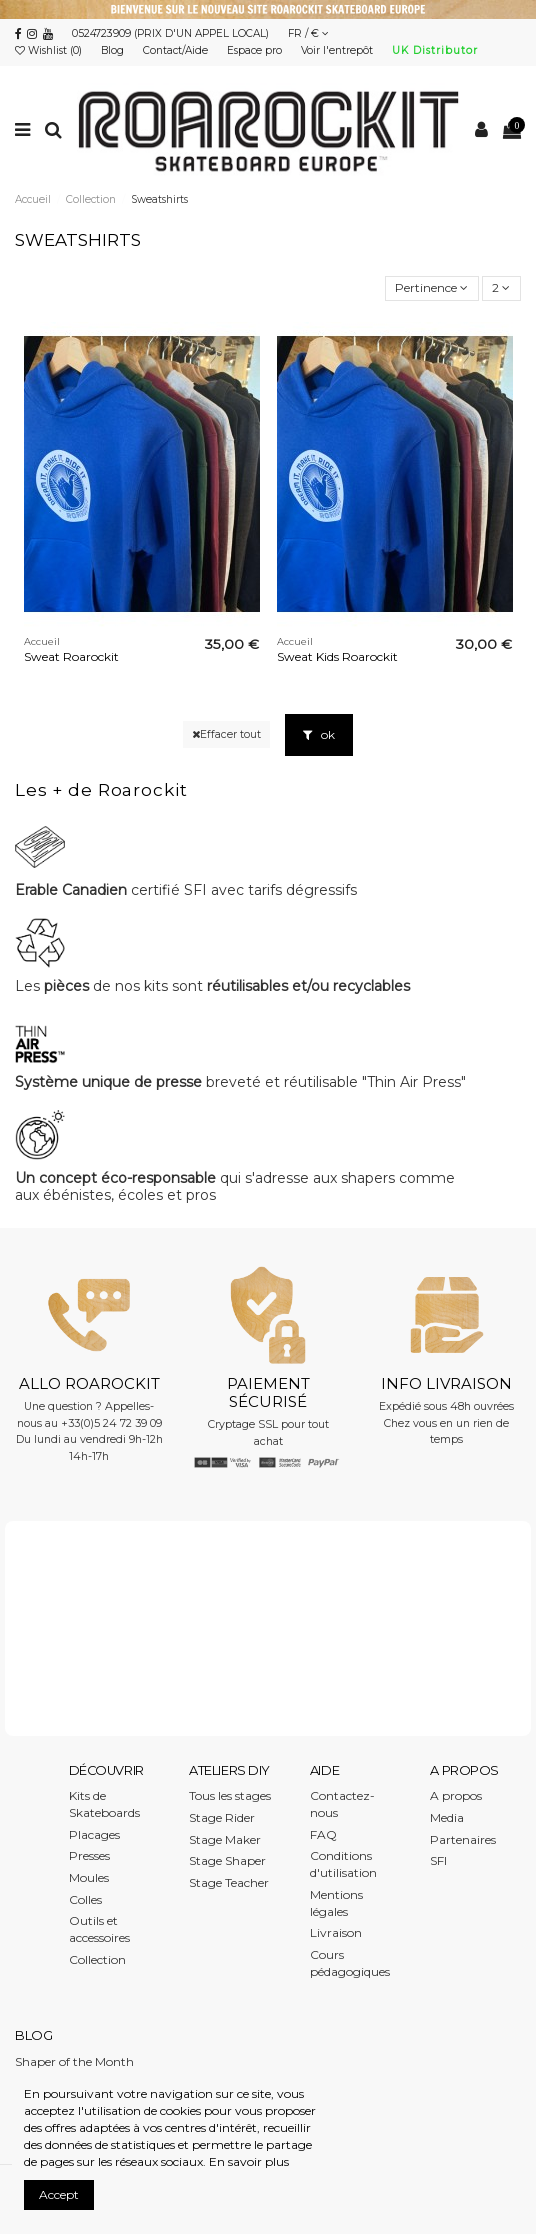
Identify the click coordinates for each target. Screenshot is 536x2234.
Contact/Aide (177, 50)
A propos (456, 1795)
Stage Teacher (229, 1882)
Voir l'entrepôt (338, 50)
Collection (97, 1959)
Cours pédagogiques (350, 1963)
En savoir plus (249, 2161)
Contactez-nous (342, 1804)
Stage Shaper (227, 1860)
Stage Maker (225, 1839)
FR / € (308, 33)
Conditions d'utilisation (343, 1864)
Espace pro (256, 50)
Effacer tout (226, 734)
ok (319, 734)
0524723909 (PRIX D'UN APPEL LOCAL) (170, 33)
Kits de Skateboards (104, 1804)
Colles (85, 1899)
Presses (89, 1855)
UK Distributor (435, 50)
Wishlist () (50, 50)
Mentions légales (336, 1903)
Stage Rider (222, 1817)
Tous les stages (230, 1795)
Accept (59, 2194)
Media (447, 1817)
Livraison (336, 1932)
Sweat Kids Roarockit (337, 656)
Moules (89, 1877)
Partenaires (463, 1839)
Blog (114, 50)
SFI (438, 1860)
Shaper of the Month (74, 2061)
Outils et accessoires (99, 1929)
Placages (94, 1834)
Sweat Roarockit (71, 656)
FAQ (323, 1834)
